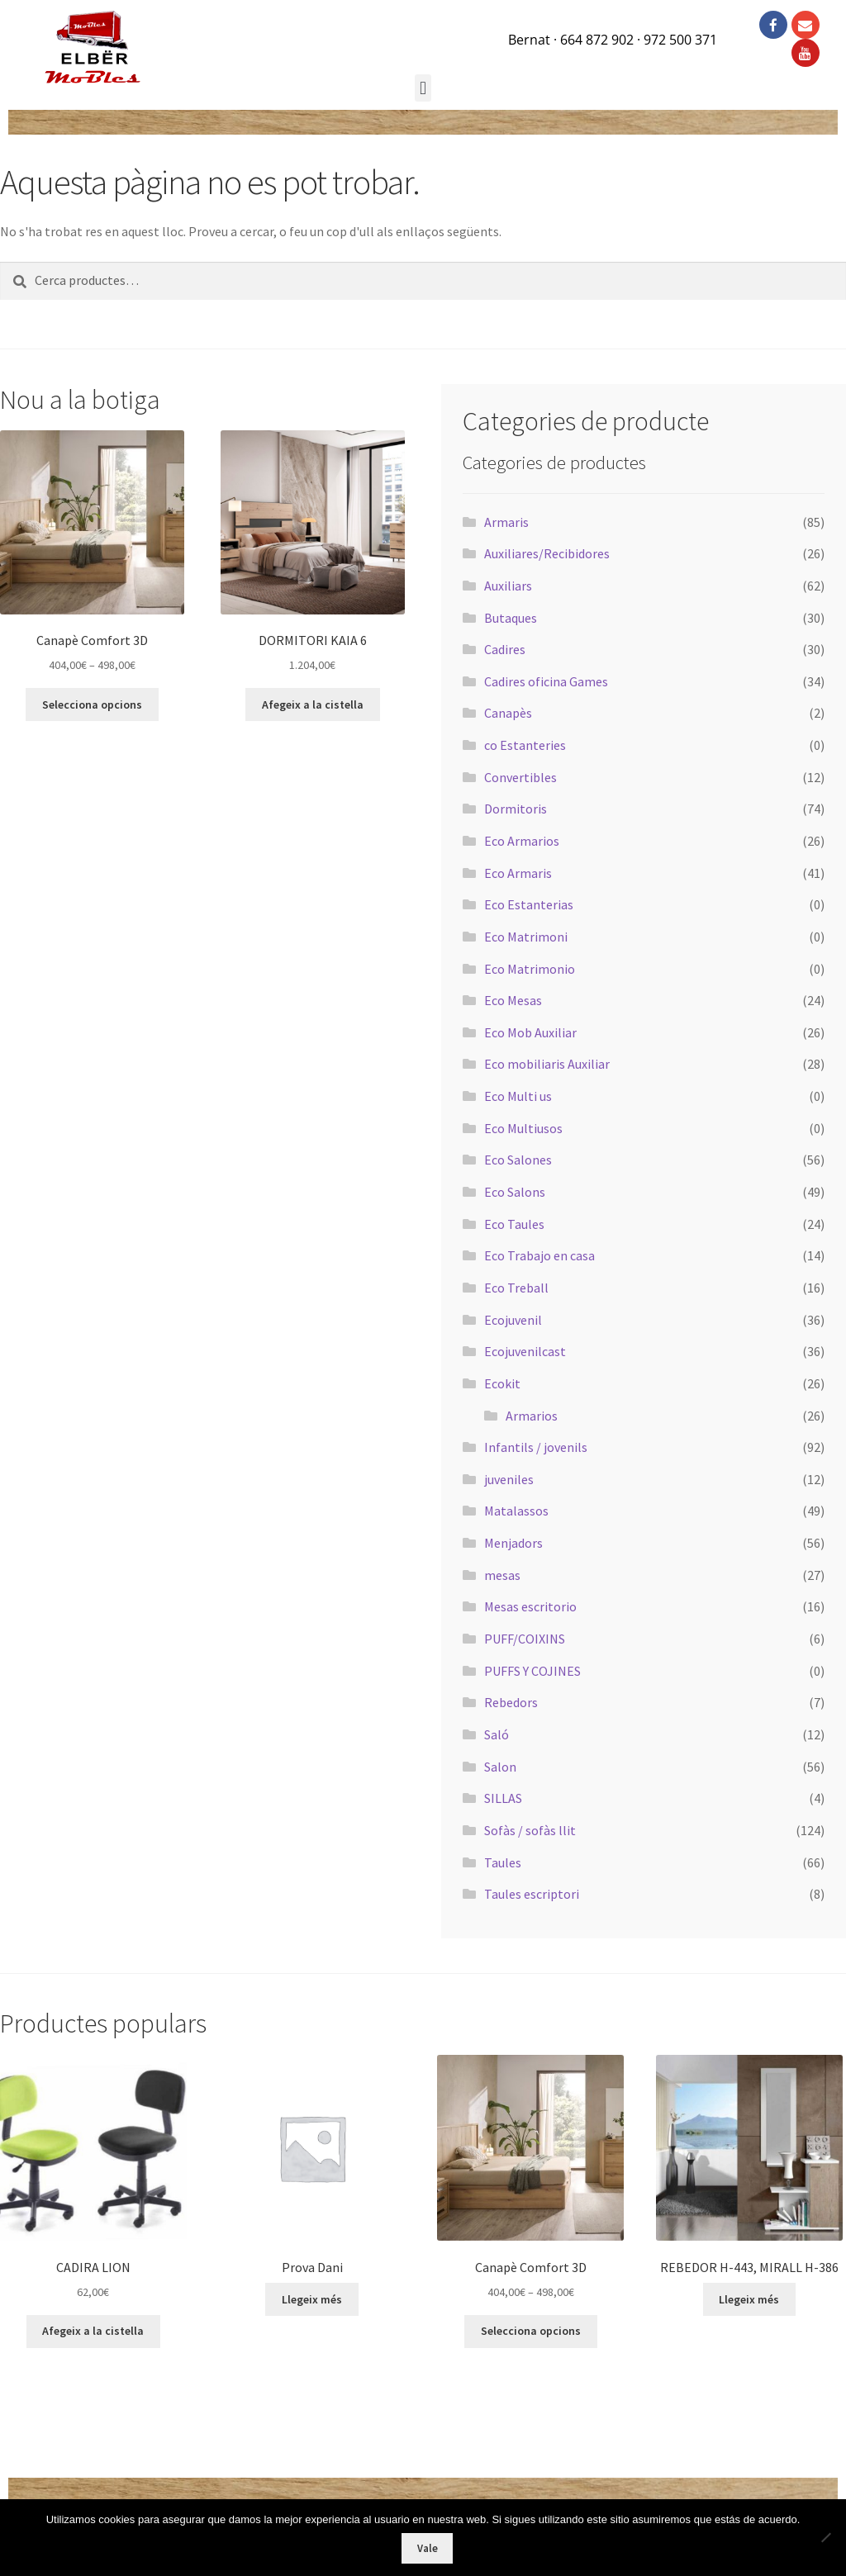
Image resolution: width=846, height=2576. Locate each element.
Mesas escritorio (530, 1606)
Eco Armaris (518, 873)
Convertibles (520, 777)
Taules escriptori (531, 1894)
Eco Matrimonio (529, 969)
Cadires (504, 649)
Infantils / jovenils (535, 1447)
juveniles (509, 1479)
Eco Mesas (513, 1000)
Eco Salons (514, 1192)
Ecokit (502, 1383)
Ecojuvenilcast (525, 1351)
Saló (496, 1734)
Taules (502, 1862)
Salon (500, 1766)
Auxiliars (508, 585)
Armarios (532, 1415)
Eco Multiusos (523, 1128)
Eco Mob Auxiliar (530, 1032)
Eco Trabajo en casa (539, 1255)
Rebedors (511, 1702)
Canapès (508, 712)
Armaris (506, 522)
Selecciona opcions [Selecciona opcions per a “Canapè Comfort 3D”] (92, 704)
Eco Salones (518, 1159)
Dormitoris (515, 808)
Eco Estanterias (528, 904)
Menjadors (513, 1543)
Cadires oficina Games (546, 681)
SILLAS (503, 1798)
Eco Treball (516, 1287)
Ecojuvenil (513, 1320)
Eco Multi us (518, 1096)
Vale (427, 2548)
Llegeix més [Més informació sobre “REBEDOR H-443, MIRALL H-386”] (749, 2299)
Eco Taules (514, 1224)
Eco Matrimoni (526, 936)
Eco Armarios (521, 841)
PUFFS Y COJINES (532, 1671)
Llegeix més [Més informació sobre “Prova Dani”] (312, 2299)
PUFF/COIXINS (524, 1638)
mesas (502, 1575)
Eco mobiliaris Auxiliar (547, 1064)
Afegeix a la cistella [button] (313, 704)
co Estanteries (525, 745)
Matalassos (516, 1510)
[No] (825, 2537)
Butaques (510, 618)
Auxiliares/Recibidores (547, 553)
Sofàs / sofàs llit (530, 1830)
